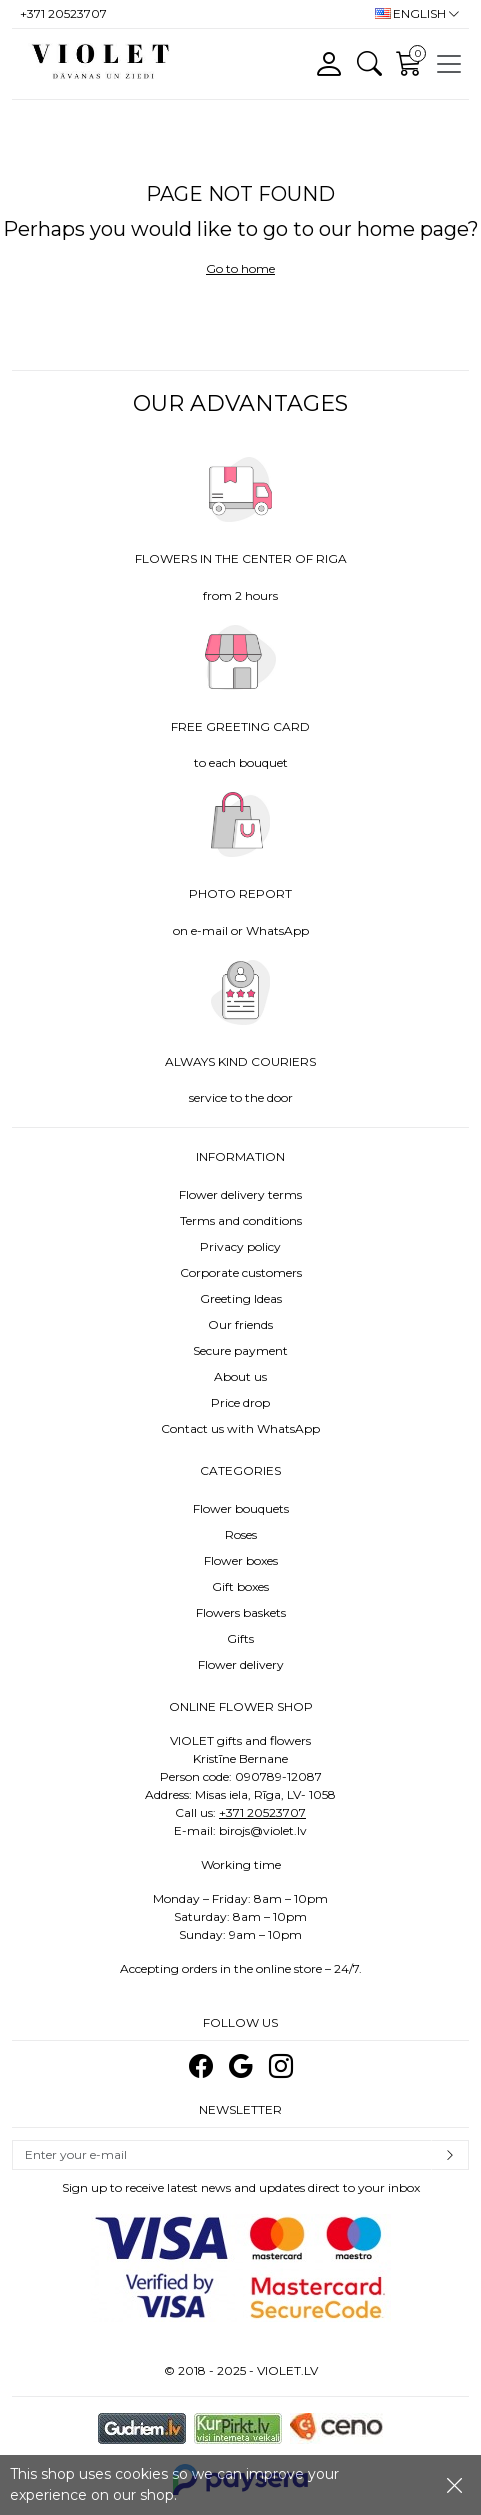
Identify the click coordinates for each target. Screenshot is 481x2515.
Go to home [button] (240, 268)
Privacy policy (240, 1246)
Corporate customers (241, 1272)
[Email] (222, 2155)
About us (240, 1376)
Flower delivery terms (240, 1194)
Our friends (240, 1324)
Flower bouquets (241, 1508)
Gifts (240, 1638)
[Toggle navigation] (449, 64)
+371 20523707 (262, 1812)
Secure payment (240, 1350)
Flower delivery (241, 1664)
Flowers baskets (241, 1612)
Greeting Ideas (241, 1298)
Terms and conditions (241, 1220)
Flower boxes (241, 1560)
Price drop (240, 1402)
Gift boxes (240, 1586)
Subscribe (450, 2155)
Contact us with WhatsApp (240, 1428)
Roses (241, 1534)
